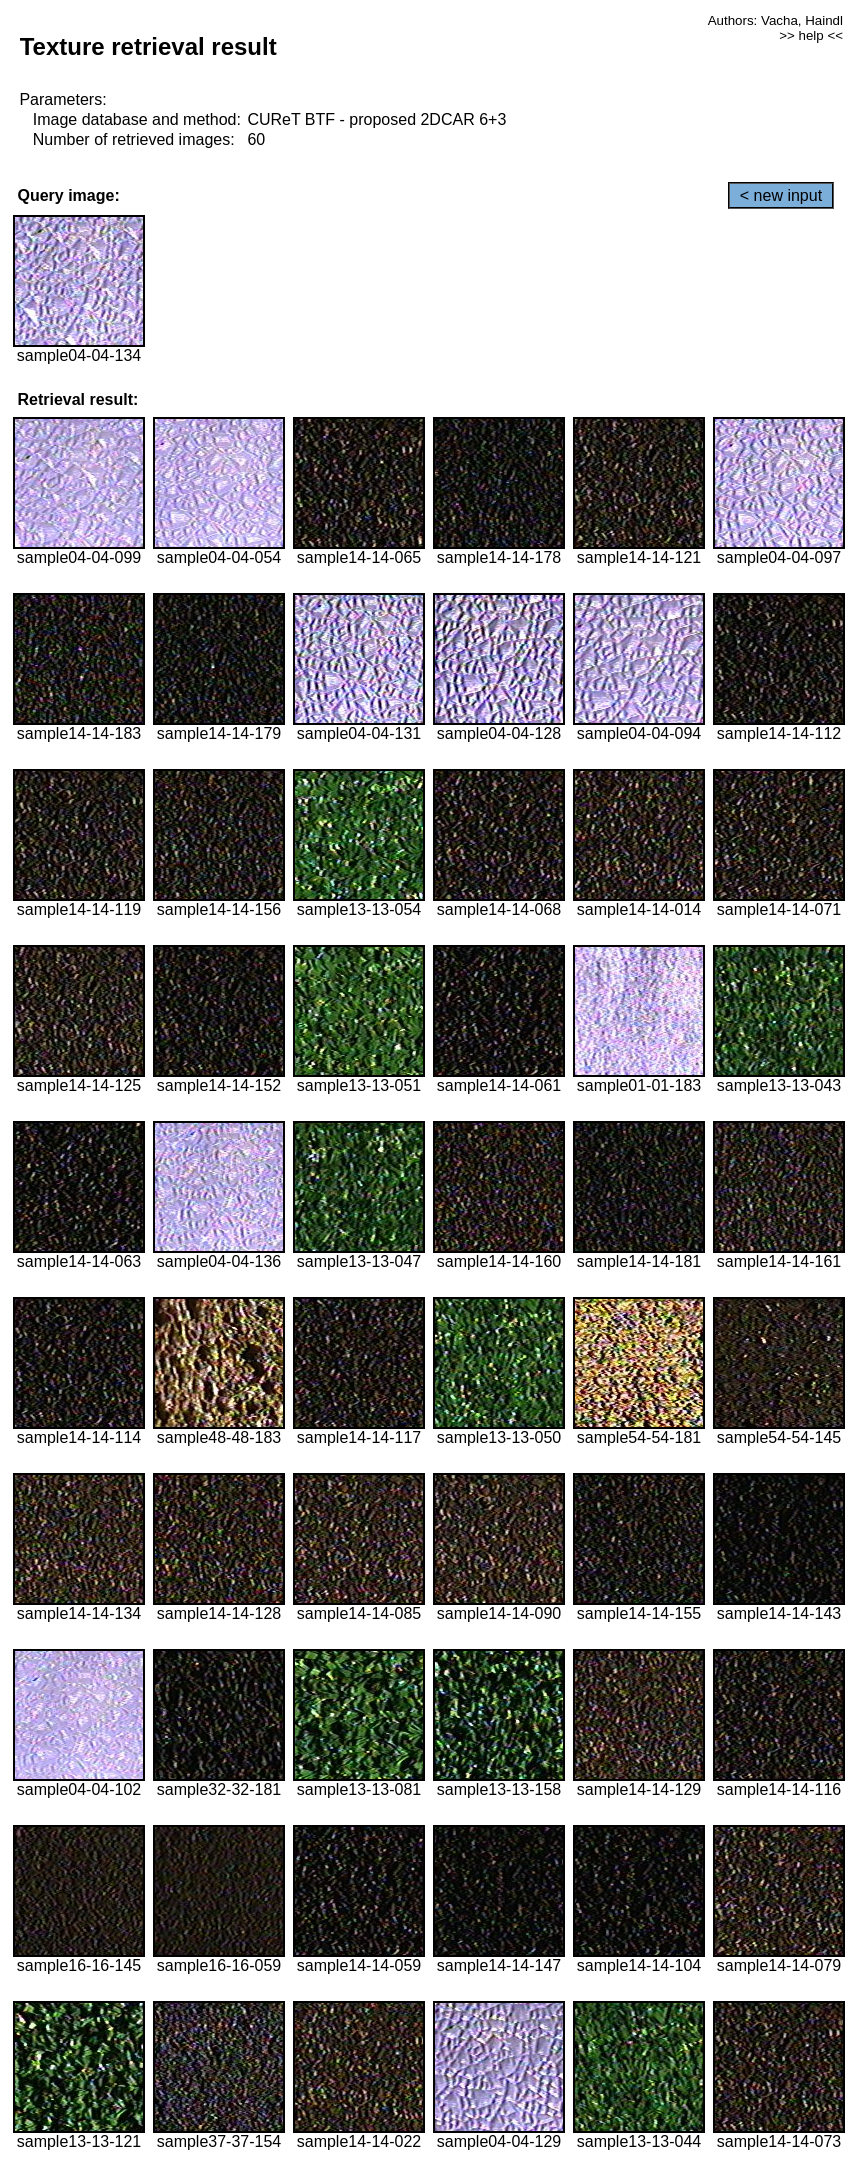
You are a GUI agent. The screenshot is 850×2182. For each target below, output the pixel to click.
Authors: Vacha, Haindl (775, 20)
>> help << (811, 35)
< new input (781, 195)
